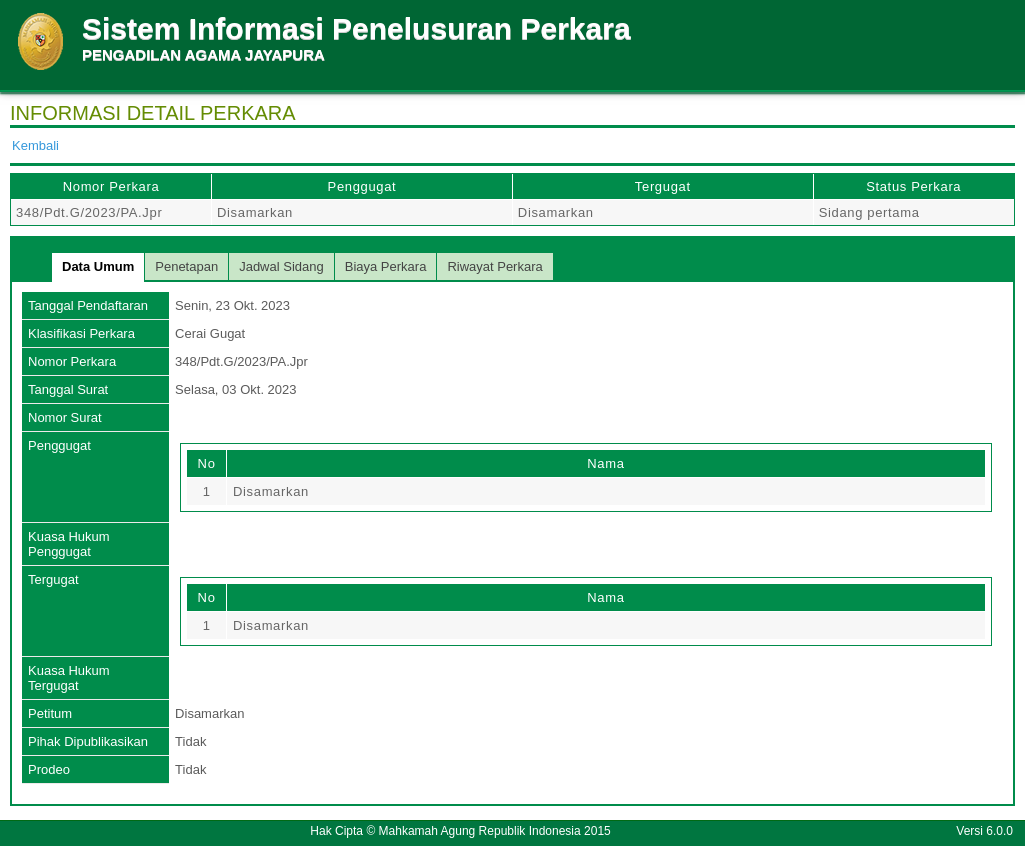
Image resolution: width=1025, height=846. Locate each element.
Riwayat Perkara (494, 266)
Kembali (35, 145)
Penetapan (186, 266)
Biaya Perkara (386, 266)
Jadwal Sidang (281, 266)
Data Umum (98, 266)
